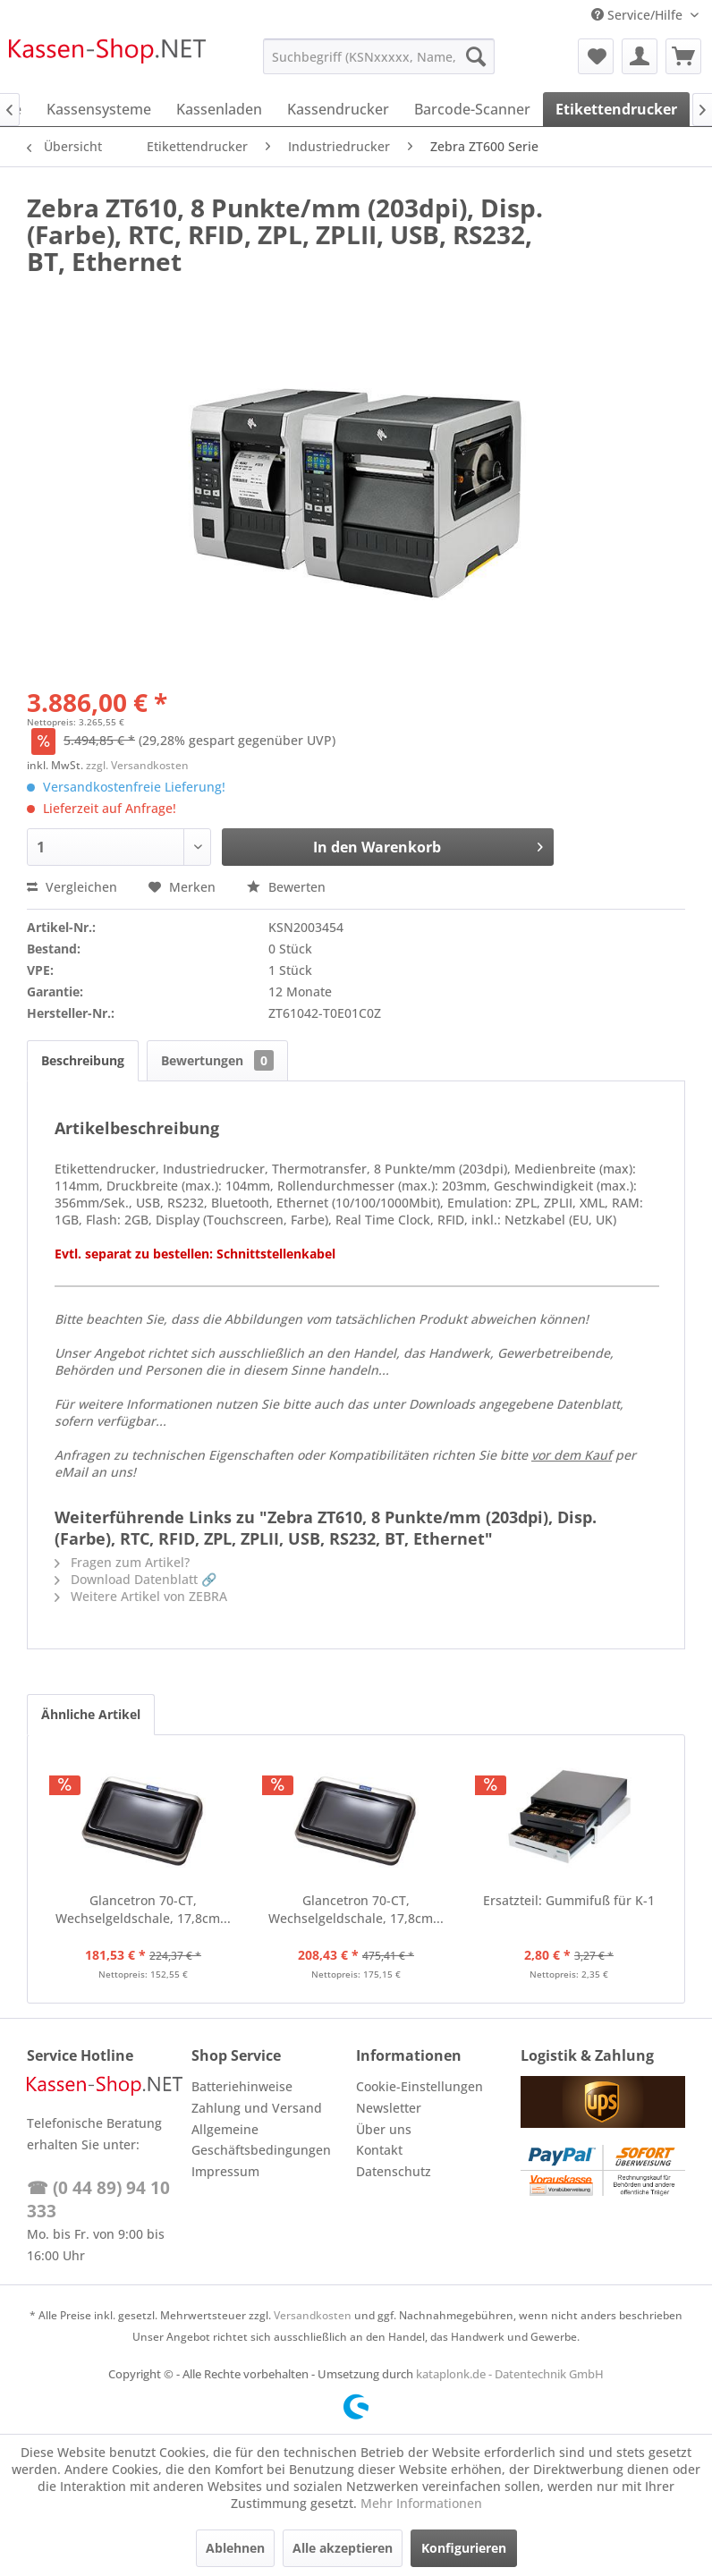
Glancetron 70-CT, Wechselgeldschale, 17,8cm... (143, 1909)
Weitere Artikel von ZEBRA (141, 1596)
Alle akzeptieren (342, 2547)
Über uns (383, 2129)
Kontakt (379, 2149)
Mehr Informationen (421, 2503)
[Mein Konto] (639, 56)
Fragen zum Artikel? (122, 1562)
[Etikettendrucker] (616, 109)
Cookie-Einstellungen (419, 2086)
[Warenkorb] (683, 56)
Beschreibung (82, 1060)
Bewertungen (217, 1060)
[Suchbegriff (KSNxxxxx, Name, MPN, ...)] (379, 56)
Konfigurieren (463, 2547)
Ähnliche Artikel (90, 1714)
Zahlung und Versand (256, 2107)
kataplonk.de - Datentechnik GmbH (510, 2374)
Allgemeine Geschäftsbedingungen (261, 2140)
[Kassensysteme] (99, 109)
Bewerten (286, 886)
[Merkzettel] (596, 56)
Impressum (225, 2171)
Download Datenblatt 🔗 (135, 1579)
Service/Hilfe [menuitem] (638, 14)
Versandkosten (313, 2315)
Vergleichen (72, 886)
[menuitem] (379, 56)
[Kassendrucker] (338, 109)
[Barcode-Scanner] (472, 109)
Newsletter (388, 2107)
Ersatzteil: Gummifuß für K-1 (569, 1900)
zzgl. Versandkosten (137, 765)
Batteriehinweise (241, 2086)
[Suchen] (476, 56)
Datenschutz (393, 2171)
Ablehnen (235, 2547)
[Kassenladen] (219, 109)
